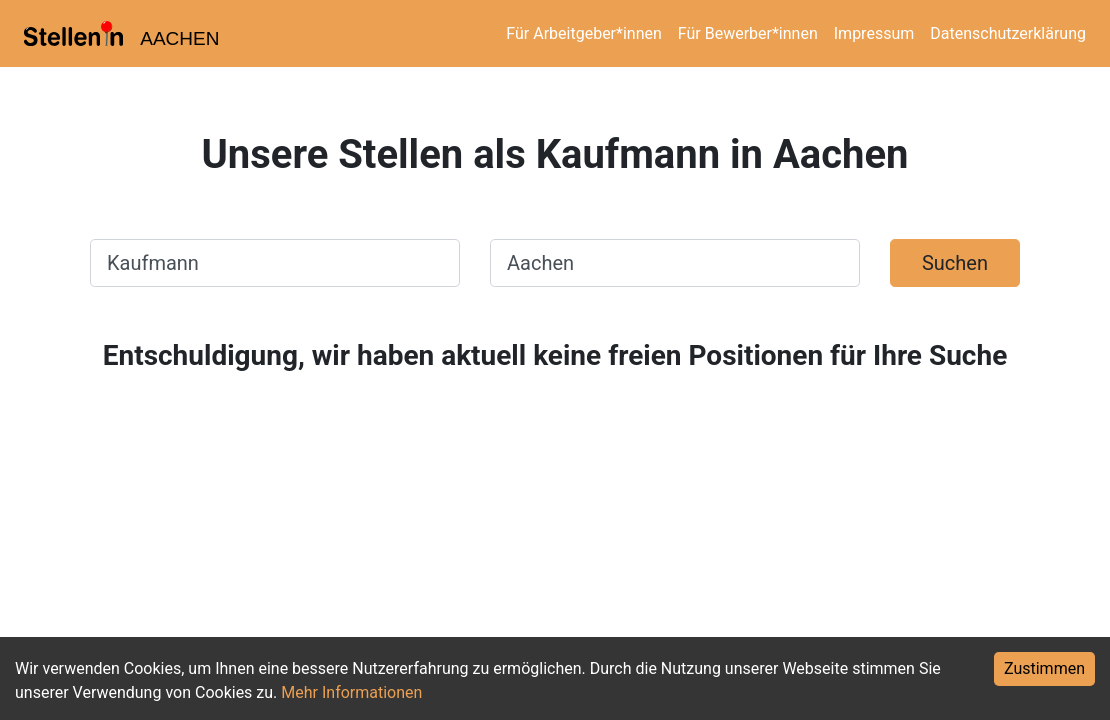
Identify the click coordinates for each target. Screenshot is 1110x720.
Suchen (955, 263)
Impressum (874, 33)
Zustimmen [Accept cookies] (1044, 668)
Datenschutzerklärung (1008, 33)
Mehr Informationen (351, 692)
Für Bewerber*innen (748, 33)
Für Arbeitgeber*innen (583, 33)
